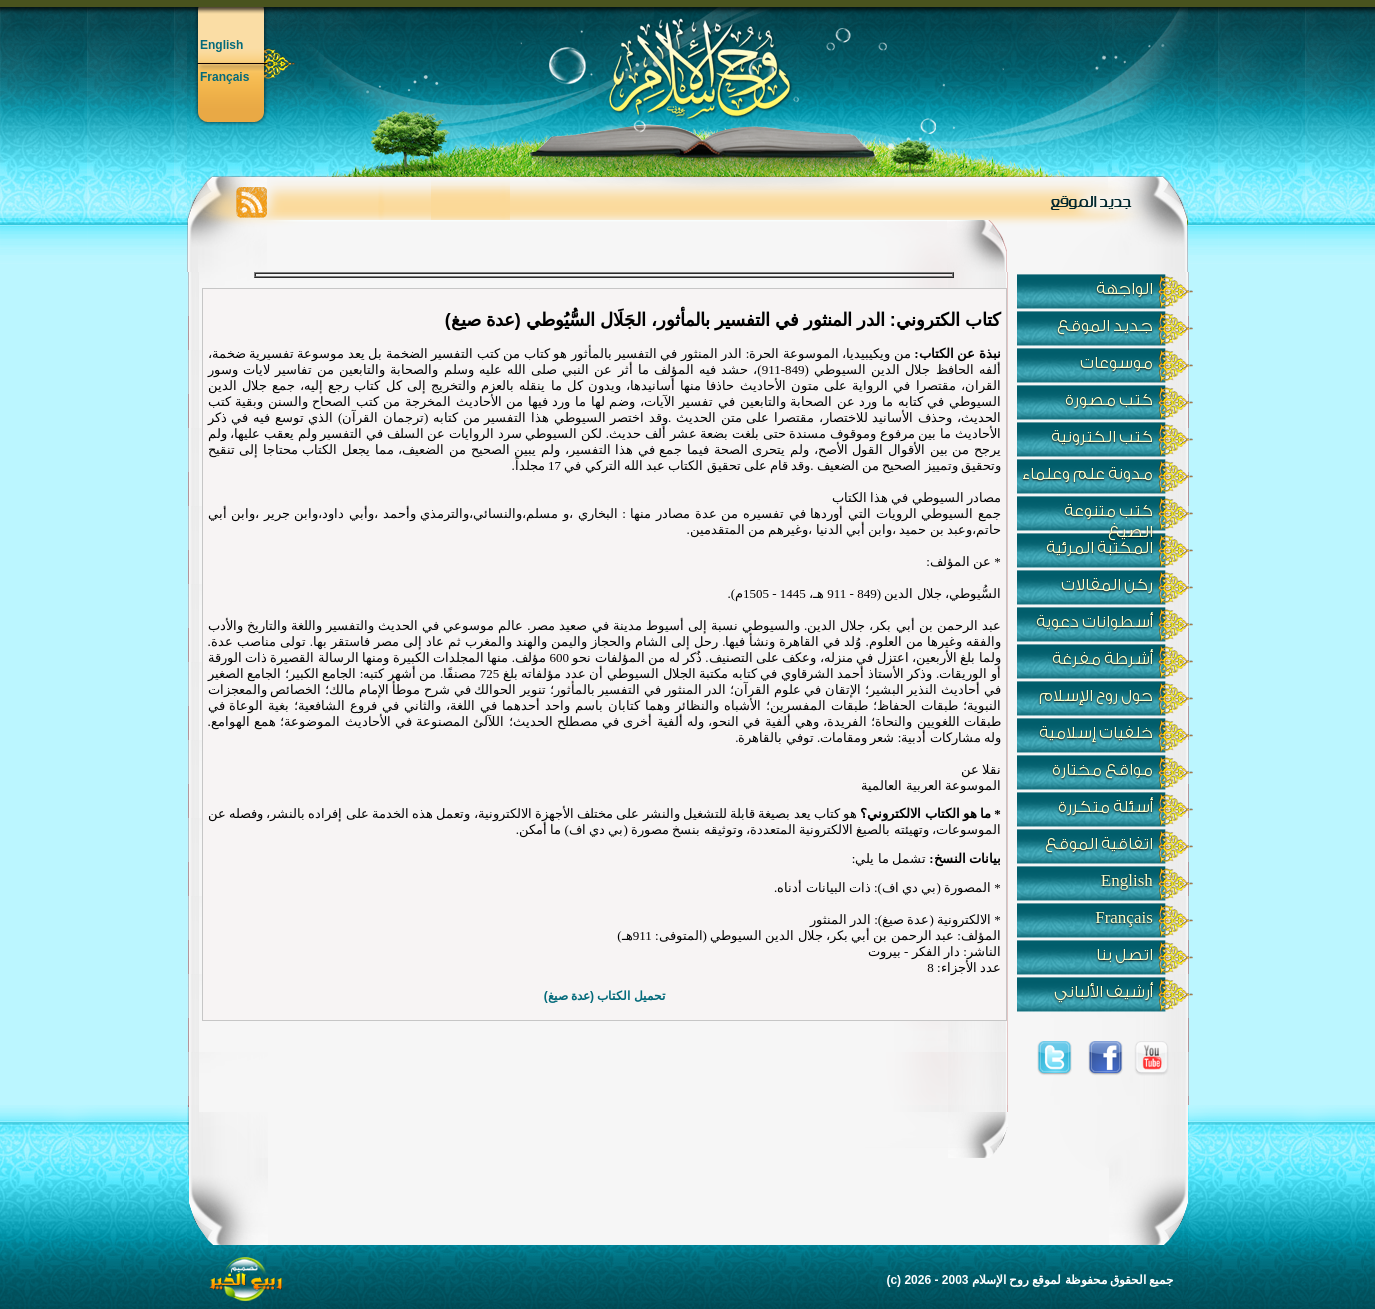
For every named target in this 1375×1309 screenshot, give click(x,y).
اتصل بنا (1124, 955)
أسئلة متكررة (1105, 807)
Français (224, 77)
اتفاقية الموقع (1099, 844)
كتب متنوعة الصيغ (1108, 516)
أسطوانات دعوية (1094, 622)
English (221, 45)
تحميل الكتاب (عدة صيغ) (604, 996)
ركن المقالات (1107, 585)
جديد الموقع (1105, 326)
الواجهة (1124, 289)
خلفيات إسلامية (1096, 733)
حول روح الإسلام (1096, 696)
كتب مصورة (1109, 400)
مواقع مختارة (1102, 770)
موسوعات (1116, 363)
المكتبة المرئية (1099, 548)
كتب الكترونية (1102, 437)
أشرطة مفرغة (1102, 659)
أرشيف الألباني (1103, 992)
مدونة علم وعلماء (1087, 474)
